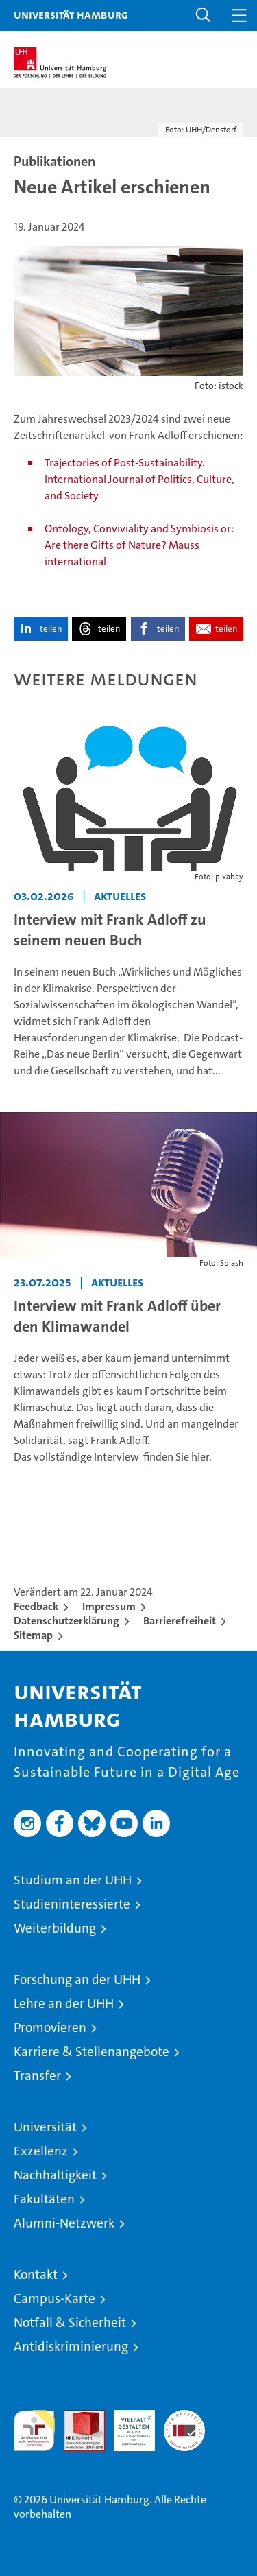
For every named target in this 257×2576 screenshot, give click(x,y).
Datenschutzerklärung (66, 1621)
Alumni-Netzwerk (64, 2223)
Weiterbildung (55, 1928)
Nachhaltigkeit (55, 2175)
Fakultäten (44, 2199)
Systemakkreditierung (184, 2417)
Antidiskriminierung (71, 2346)
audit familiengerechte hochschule (34, 2430)
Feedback (36, 1606)
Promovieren (50, 2027)
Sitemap (33, 1635)
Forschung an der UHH (77, 1979)
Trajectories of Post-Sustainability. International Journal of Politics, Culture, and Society (139, 479)
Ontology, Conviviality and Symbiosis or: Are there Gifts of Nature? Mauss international (139, 545)
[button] (203, 15)
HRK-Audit (127, 2424)
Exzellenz (41, 2151)
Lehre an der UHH (64, 2003)
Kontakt (36, 2274)
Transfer (37, 2075)
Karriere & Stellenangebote (91, 2051)
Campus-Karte (54, 2298)
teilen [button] (51, 629)
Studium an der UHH (73, 1880)
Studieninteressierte (72, 1904)
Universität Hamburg (71, 14)
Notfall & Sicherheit (70, 2322)
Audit (77, 2417)
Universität (45, 2127)
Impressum (109, 1606)
